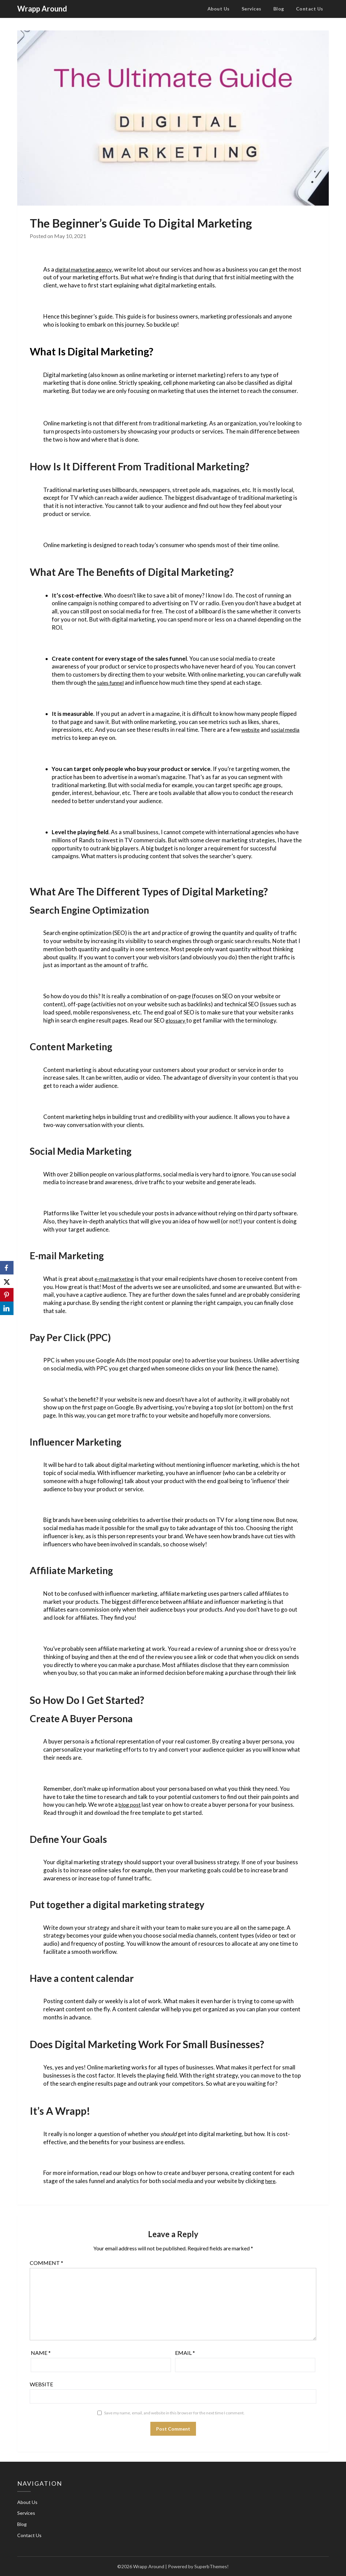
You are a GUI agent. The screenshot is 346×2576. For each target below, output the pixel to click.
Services (252, 8)
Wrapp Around (42, 8)
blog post (130, 1804)
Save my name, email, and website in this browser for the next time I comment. (174, 2412)
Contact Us (309, 8)
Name (41, 2352)
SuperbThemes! (211, 2566)
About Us (218, 8)
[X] (7, 1281)
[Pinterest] (7, 1295)
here (271, 2180)
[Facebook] (7, 1267)
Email (185, 2352)
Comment (46, 2262)
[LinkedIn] (7, 1308)
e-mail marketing (116, 1278)
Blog (278, 8)
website (251, 729)
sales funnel (112, 682)
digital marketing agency (86, 269)
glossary (177, 1020)
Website (41, 2384)
